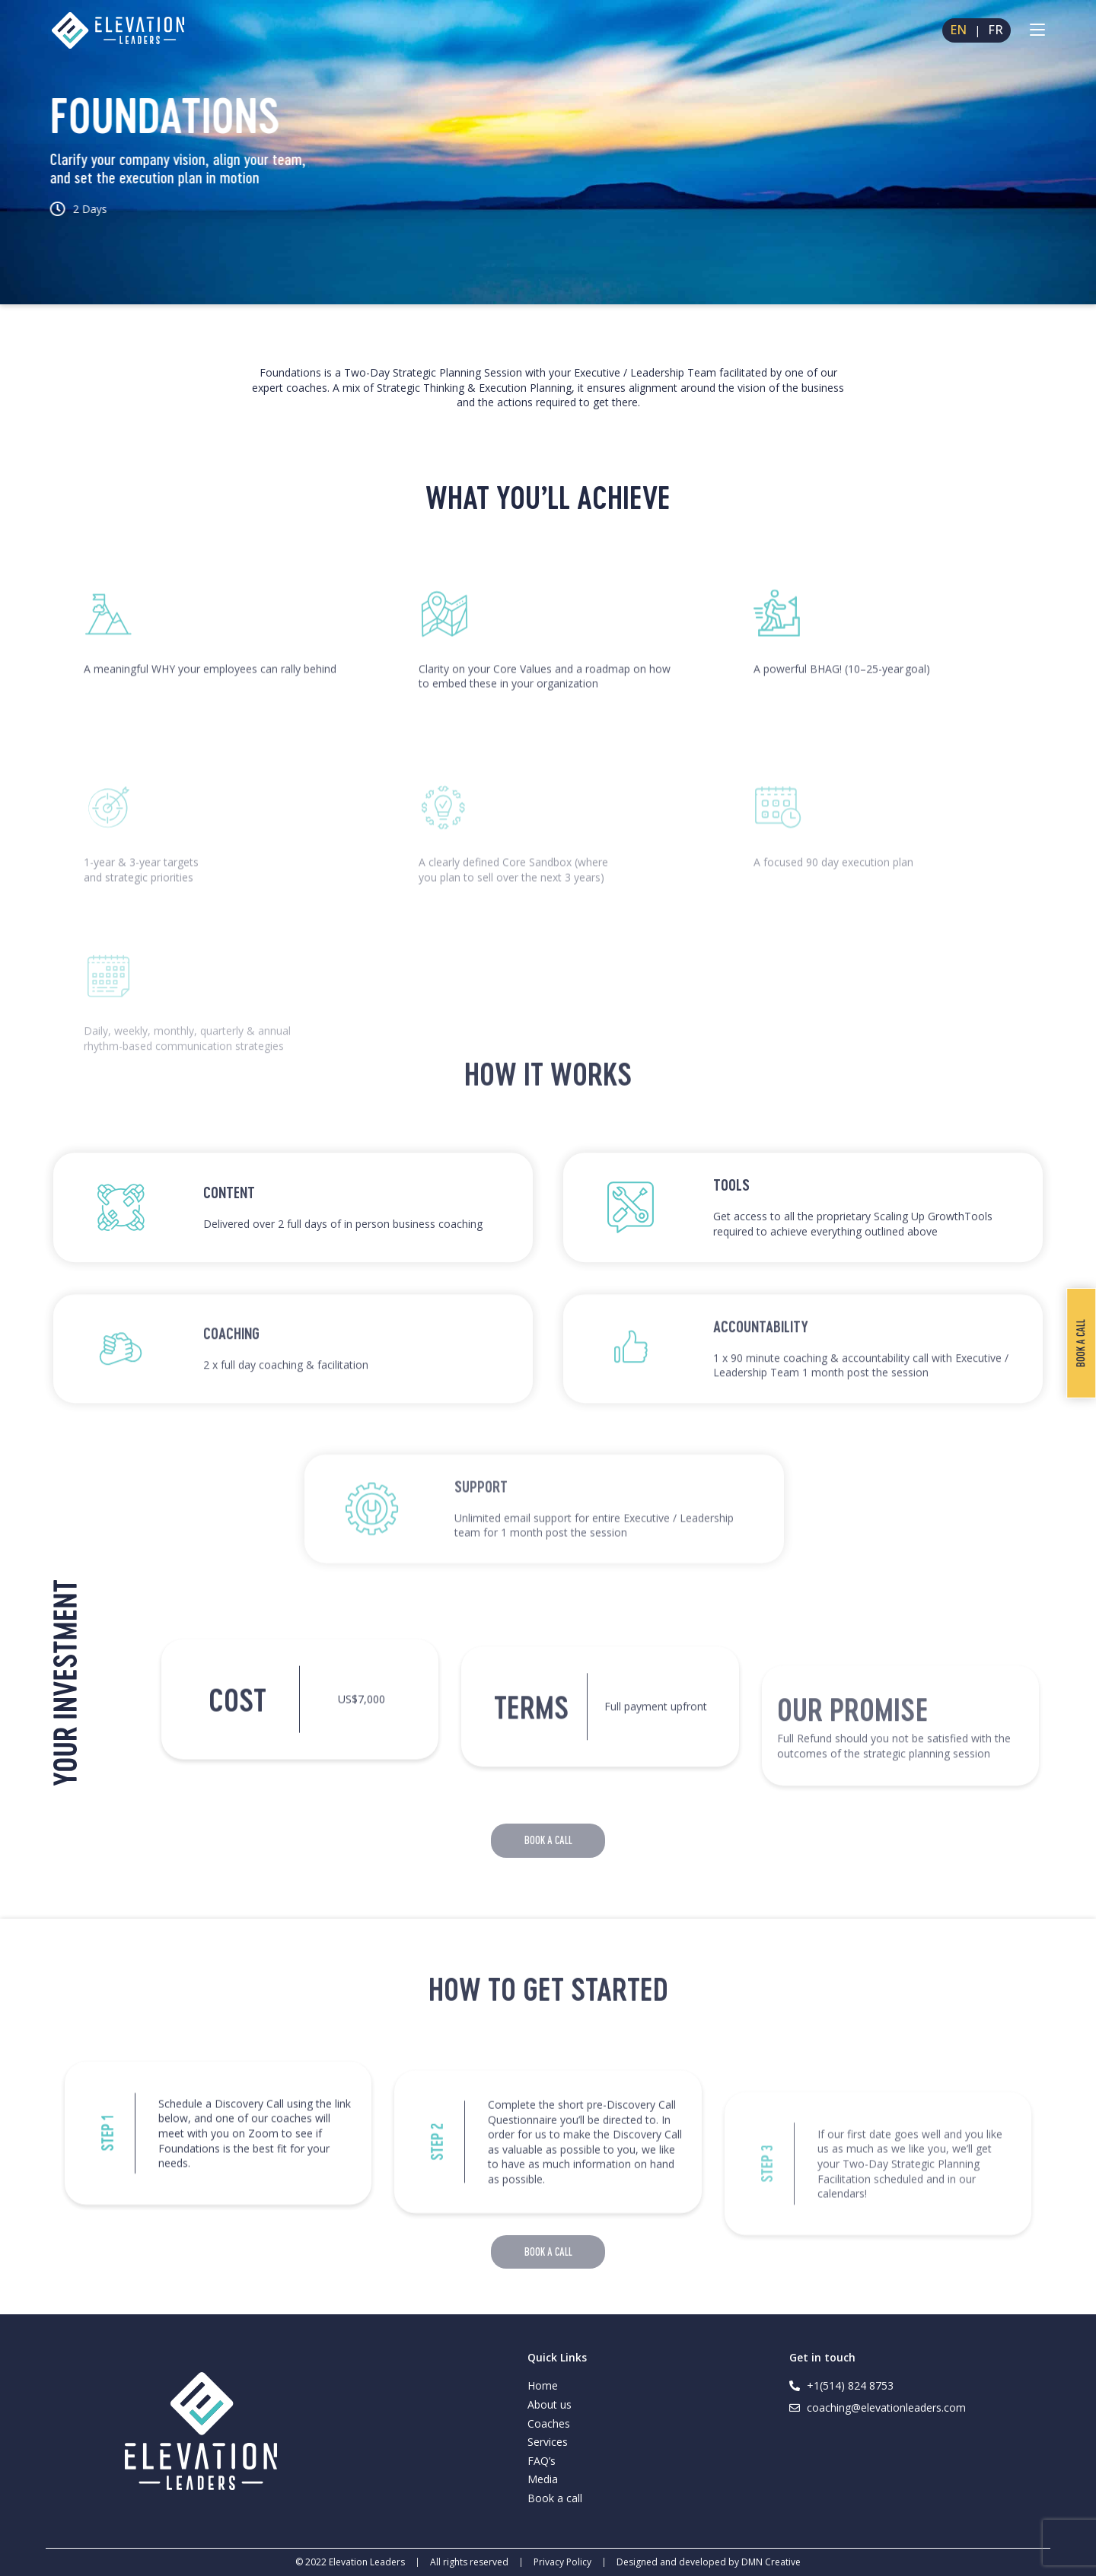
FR (995, 30)
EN (958, 30)
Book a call (554, 2498)
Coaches (548, 2423)
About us (549, 2404)
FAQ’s (541, 2461)
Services (547, 2441)
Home (542, 2385)
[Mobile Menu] (1037, 30)
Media (542, 2479)
